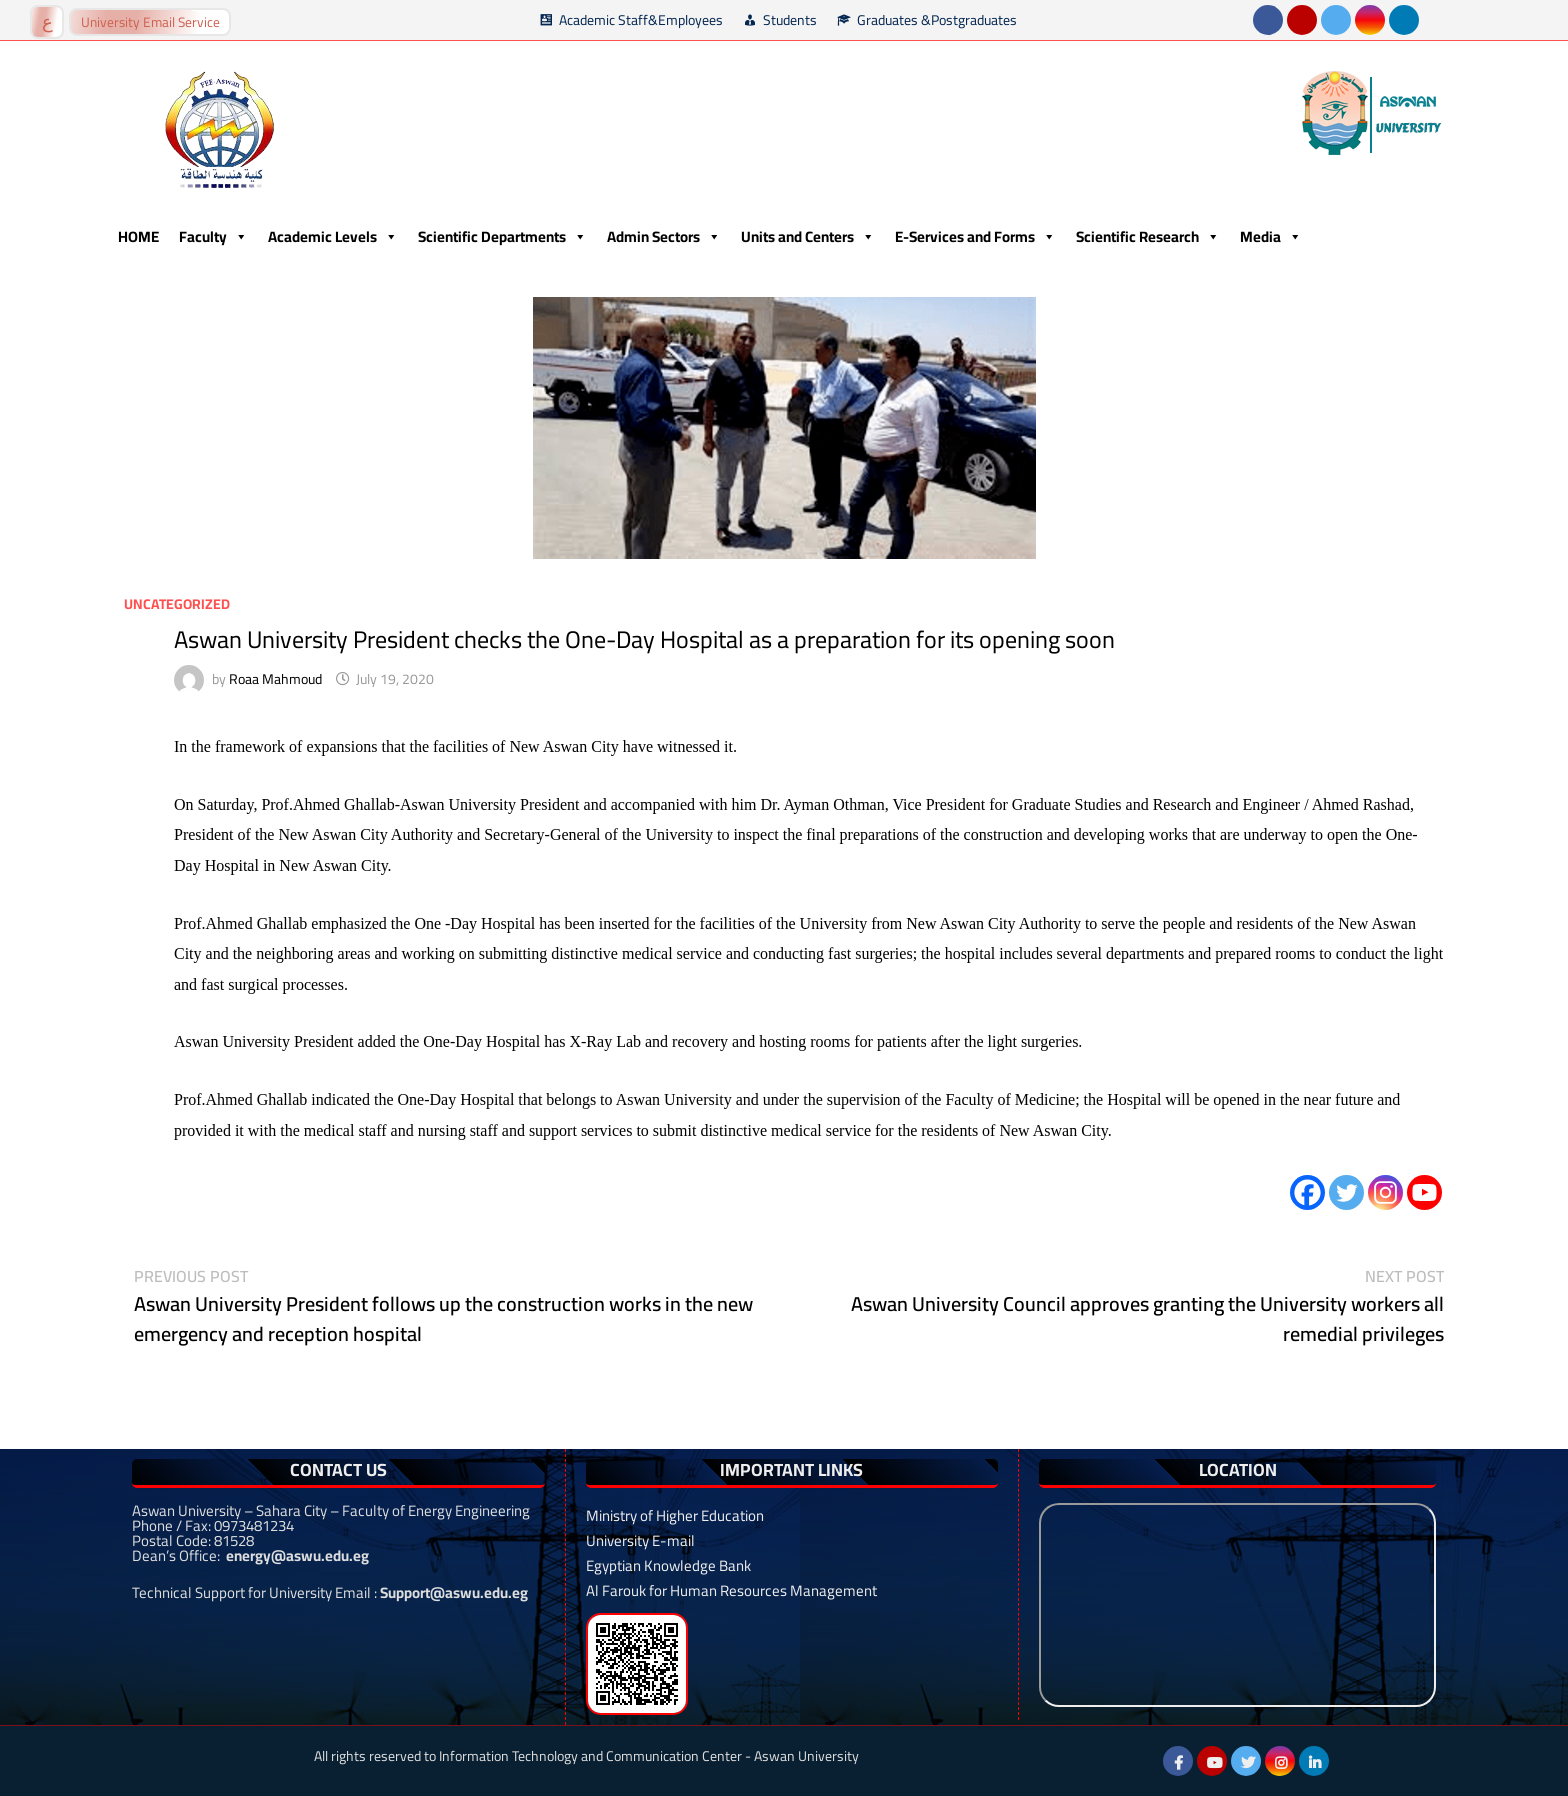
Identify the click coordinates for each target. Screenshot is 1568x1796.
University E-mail (640, 1540)
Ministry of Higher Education (675, 1515)
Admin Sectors (664, 237)
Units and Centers (808, 237)
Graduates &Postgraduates (937, 20)
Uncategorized (177, 604)
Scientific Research (1148, 237)
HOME (138, 236)
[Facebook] (1307, 1192)
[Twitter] (1346, 1192)
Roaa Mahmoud (275, 679)
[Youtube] (1424, 1192)
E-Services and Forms (975, 237)
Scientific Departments (502, 237)
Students (790, 20)
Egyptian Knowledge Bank (668, 1565)
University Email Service (150, 22)
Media (1271, 237)
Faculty (213, 237)
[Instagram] (1385, 1192)
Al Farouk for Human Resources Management (731, 1590)
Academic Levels (333, 237)
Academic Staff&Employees (641, 20)
